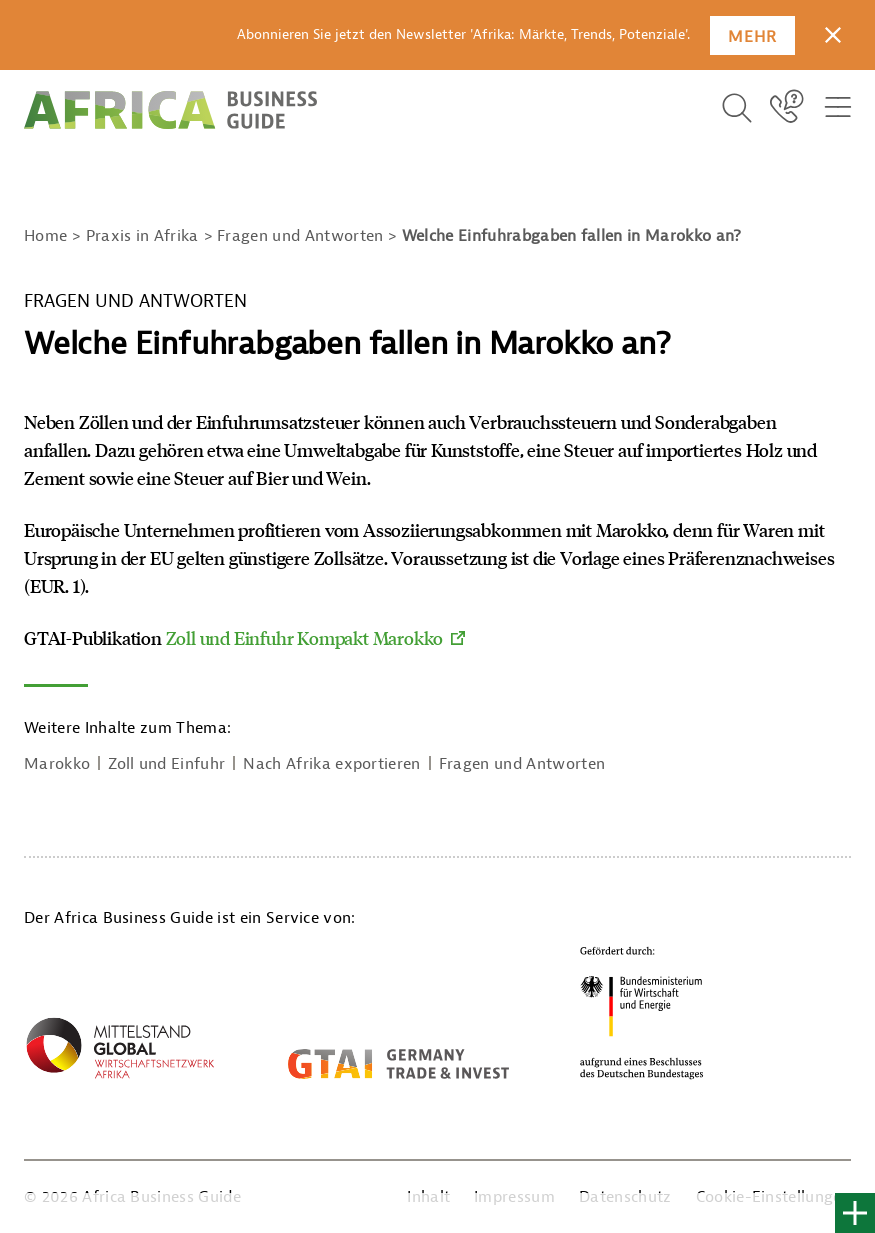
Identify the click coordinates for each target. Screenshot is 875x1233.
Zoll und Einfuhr (166, 764)
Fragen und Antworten (522, 764)
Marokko (57, 764)
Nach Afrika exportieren (331, 764)
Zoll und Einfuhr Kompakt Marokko (305, 638)
